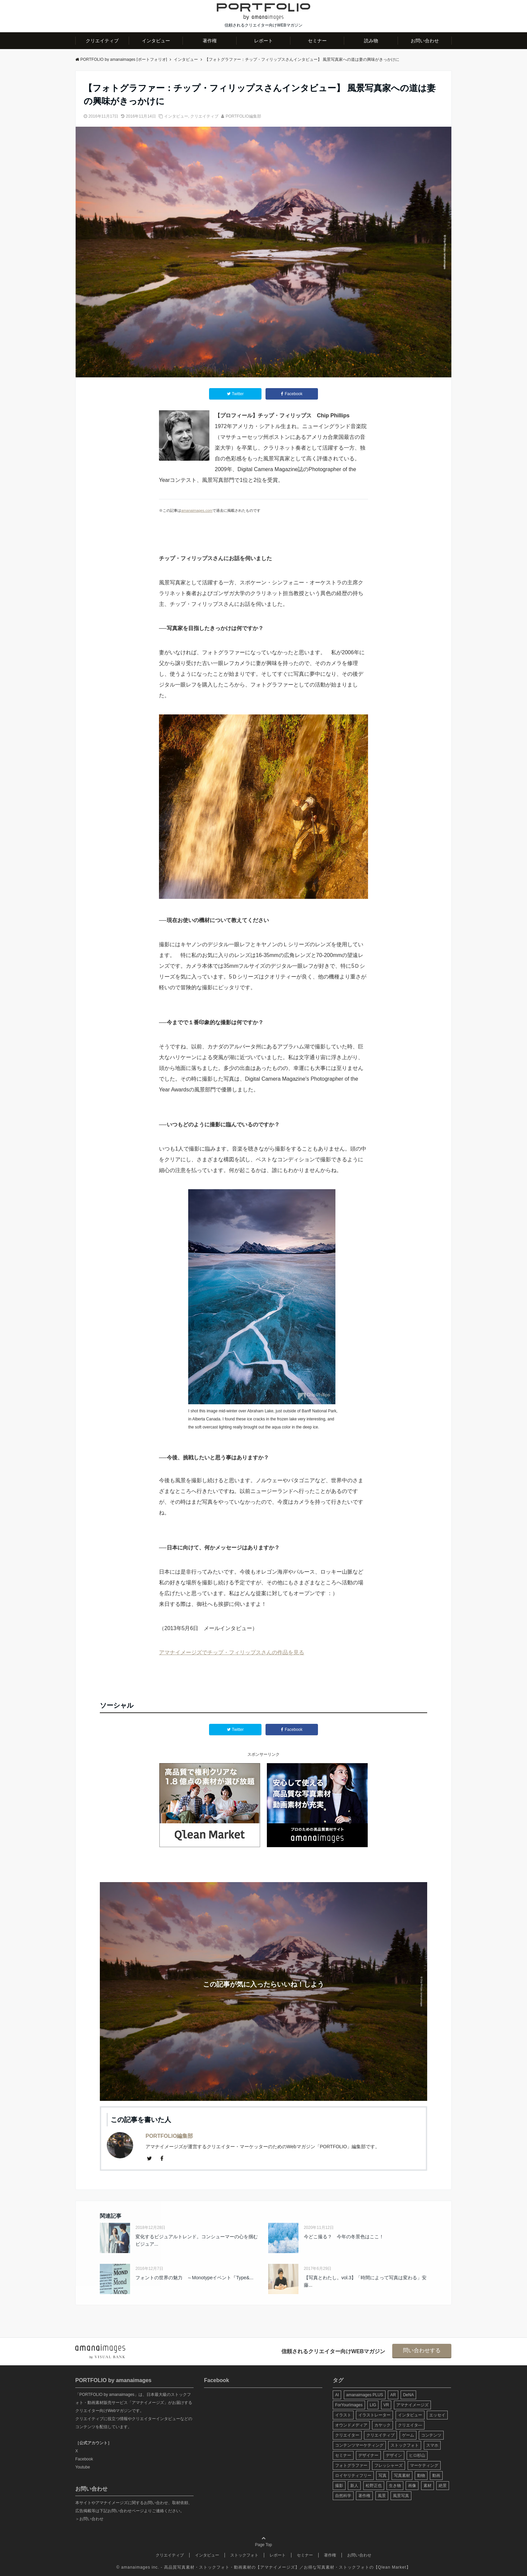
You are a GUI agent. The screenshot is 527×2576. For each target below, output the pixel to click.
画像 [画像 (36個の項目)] (412, 2485)
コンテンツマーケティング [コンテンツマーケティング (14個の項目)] (359, 2445)
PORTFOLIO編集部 (243, 116)
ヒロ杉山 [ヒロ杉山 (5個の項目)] (417, 2455)
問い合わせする (422, 2350)
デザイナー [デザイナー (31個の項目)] (368, 2455)
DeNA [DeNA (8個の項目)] (408, 2395)
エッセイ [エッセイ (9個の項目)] (437, 2415)
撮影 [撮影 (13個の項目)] (339, 2485)
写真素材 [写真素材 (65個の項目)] (402, 2475)
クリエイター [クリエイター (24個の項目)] (347, 2435)
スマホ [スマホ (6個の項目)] (432, 2445)
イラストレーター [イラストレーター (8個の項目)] (374, 2415)
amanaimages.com (196, 510)
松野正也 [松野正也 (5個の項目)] (374, 2485)
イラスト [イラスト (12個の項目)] (343, 2415)
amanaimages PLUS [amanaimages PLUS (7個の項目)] (364, 2395)
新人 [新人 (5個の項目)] (354, 2485)
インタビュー (156, 40)
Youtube (82, 2467)
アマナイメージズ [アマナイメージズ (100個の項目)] (412, 2405)
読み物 (371, 40)
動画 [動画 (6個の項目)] (436, 2475)
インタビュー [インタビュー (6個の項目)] (410, 2415)
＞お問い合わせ (89, 2519)
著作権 (210, 40)
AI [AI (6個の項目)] (337, 2395)
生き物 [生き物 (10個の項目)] (395, 2485)
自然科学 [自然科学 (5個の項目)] (343, 2495)
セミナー (317, 40)
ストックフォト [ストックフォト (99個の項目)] (405, 2445)
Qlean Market (392, 2567)
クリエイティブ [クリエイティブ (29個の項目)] (380, 2435)
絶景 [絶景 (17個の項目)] (443, 2485)
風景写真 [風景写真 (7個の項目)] (401, 2495)
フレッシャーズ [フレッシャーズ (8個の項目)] (388, 2465)
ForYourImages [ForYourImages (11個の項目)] (349, 2405)
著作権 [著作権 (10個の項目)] (364, 2495)
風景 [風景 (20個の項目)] (382, 2495)
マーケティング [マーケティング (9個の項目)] (424, 2465)
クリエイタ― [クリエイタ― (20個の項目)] (410, 2425)
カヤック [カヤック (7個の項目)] (382, 2425)
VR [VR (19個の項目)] (386, 2405)
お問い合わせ (425, 40)
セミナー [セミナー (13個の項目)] (343, 2455)
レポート (263, 40)
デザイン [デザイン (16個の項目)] (394, 2455)
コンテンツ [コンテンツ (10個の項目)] (431, 2435)
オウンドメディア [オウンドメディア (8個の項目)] (351, 2425)
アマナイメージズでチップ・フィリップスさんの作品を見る (231, 1652)
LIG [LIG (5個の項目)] (373, 2405)
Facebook (84, 2459)
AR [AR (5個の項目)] (393, 2395)
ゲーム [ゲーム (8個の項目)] (408, 2435)
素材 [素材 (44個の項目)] (427, 2485)
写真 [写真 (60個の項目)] (382, 2475)
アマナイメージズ (277, 2567)
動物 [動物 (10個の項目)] (421, 2475)
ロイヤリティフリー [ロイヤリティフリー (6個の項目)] (353, 2475)
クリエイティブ (102, 40)
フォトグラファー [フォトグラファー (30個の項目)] (351, 2465)
